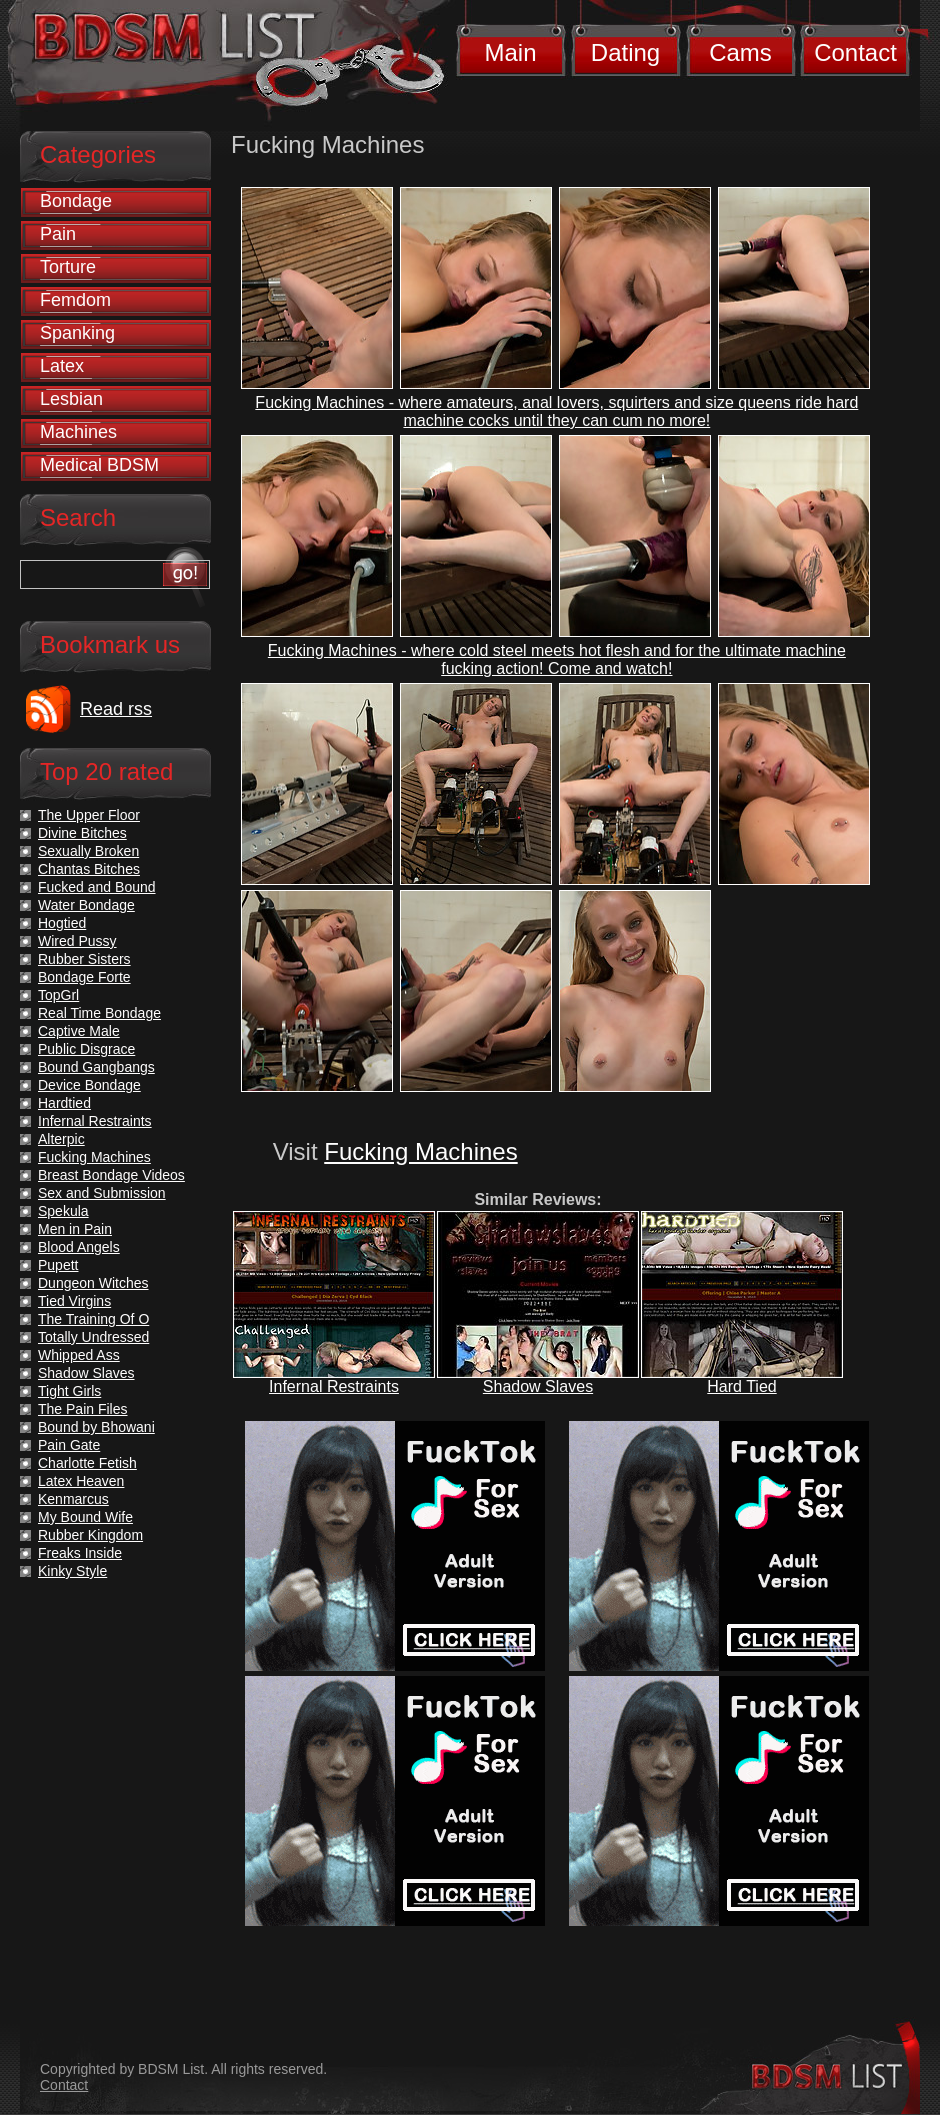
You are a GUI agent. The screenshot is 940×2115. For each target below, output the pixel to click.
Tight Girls (69, 1391)
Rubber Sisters (84, 959)
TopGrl (58, 995)
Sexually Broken (88, 851)
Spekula (63, 1211)
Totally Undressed (93, 1337)
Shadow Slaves (538, 1386)
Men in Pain (75, 1229)
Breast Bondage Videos (111, 1175)
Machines (78, 432)
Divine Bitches (82, 833)
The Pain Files (82, 1409)
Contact (855, 52)
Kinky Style (72, 1571)
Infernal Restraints (334, 1386)
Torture (68, 267)
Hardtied (64, 1103)
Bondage (76, 201)
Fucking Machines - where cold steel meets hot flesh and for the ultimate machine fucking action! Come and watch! (557, 659)
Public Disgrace (86, 1049)
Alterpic (61, 1139)
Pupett (58, 1265)
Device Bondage (89, 1085)
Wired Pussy (77, 941)
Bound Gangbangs (96, 1067)
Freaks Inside (80, 1553)
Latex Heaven (81, 1481)
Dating (625, 52)
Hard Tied (741, 1386)
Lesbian (71, 399)
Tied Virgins (74, 1301)
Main (510, 52)
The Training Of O (93, 1319)
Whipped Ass (79, 1355)
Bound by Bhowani (96, 1427)
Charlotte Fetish (87, 1463)
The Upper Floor (89, 815)
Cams (740, 52)
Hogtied (62, 923)
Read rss (116, 709)
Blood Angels (79, 1247)
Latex (62, 366)
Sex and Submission (102, 1193)
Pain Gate (69, 1445)
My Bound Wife (85, 1517)
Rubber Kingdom (90, 1535)
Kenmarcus (73, 1499)
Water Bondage (86, 905)
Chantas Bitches (89, 869)
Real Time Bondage (99, 1013)
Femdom (75, 300)
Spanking (77, 333)
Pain (58, 234)
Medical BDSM (99, 465)
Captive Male (79, 1031)
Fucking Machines (420, 1151)
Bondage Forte (84, 977)
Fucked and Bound (97, 887)
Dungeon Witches (93, 1283)
